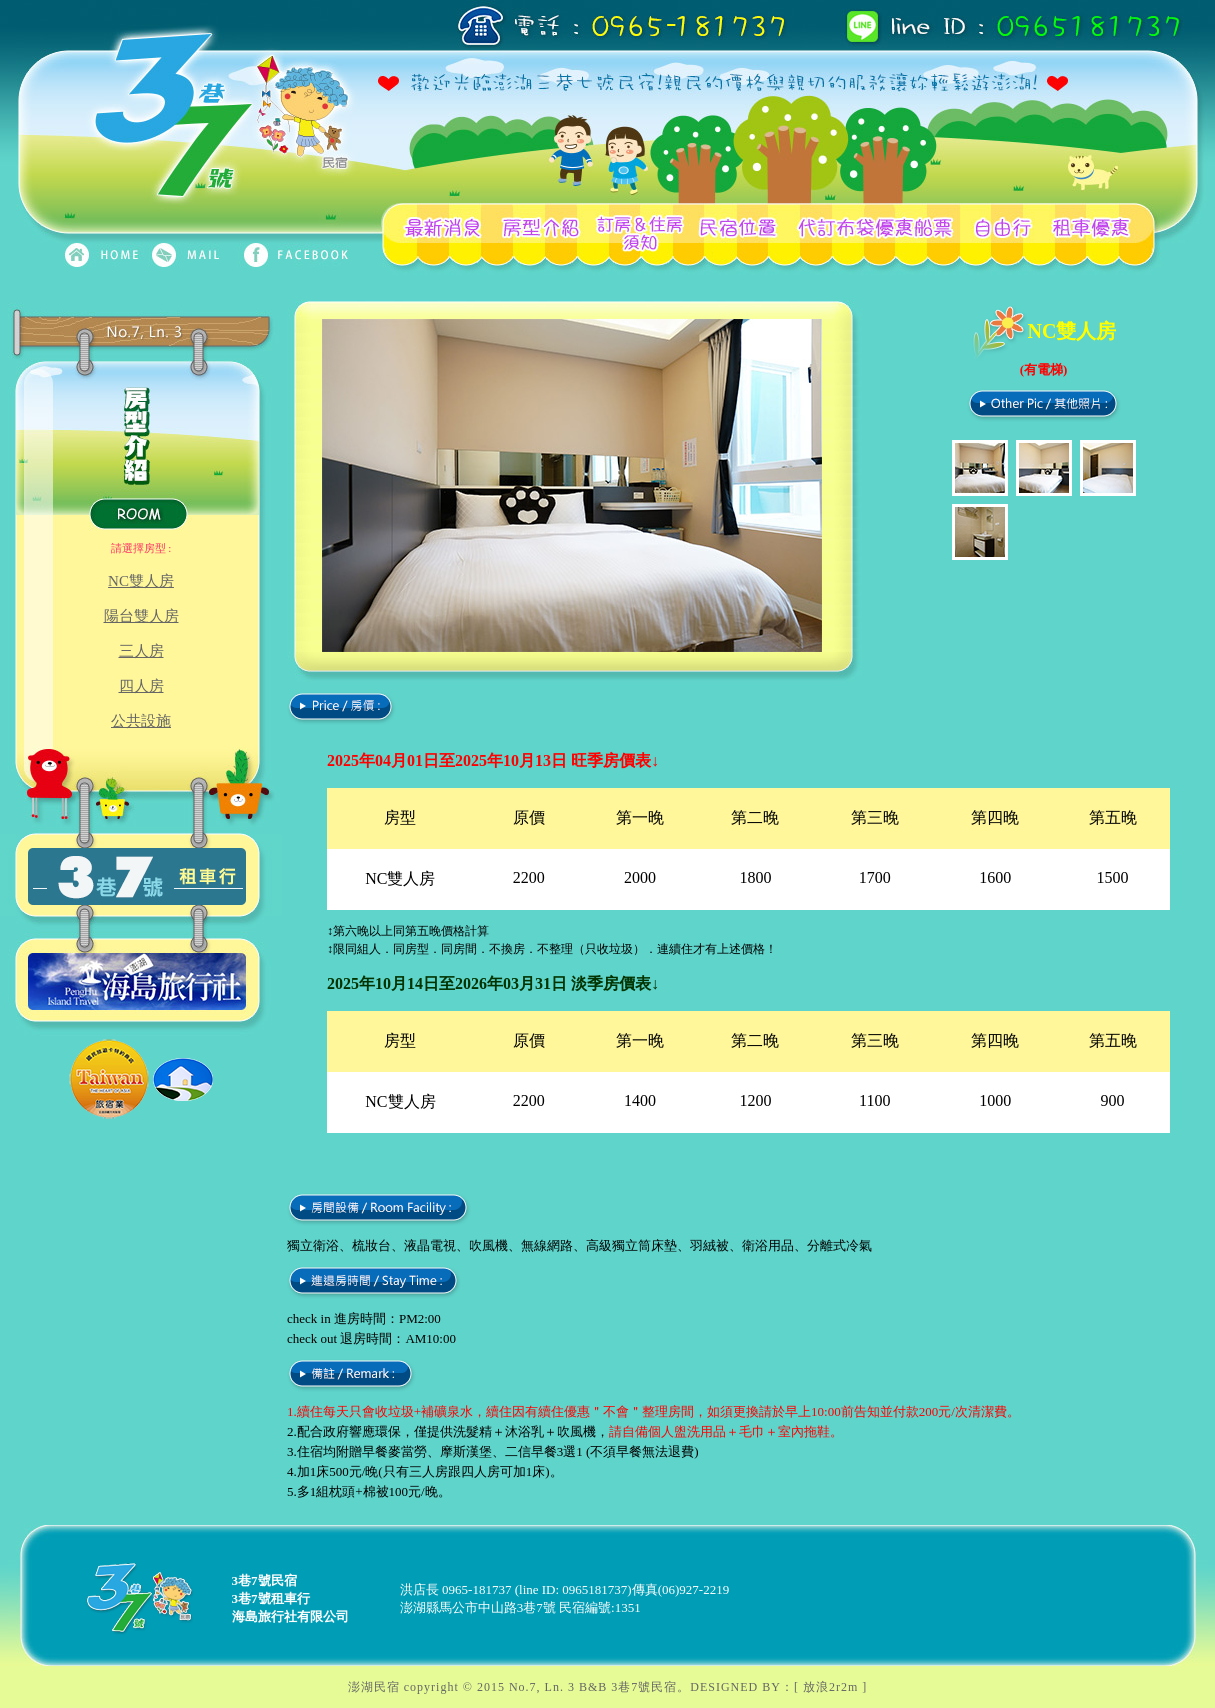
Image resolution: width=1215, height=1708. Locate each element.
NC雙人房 (141, 581)
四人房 (141, 686)
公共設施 (141, 721)
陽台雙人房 (141, 616)
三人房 (141, 651)
